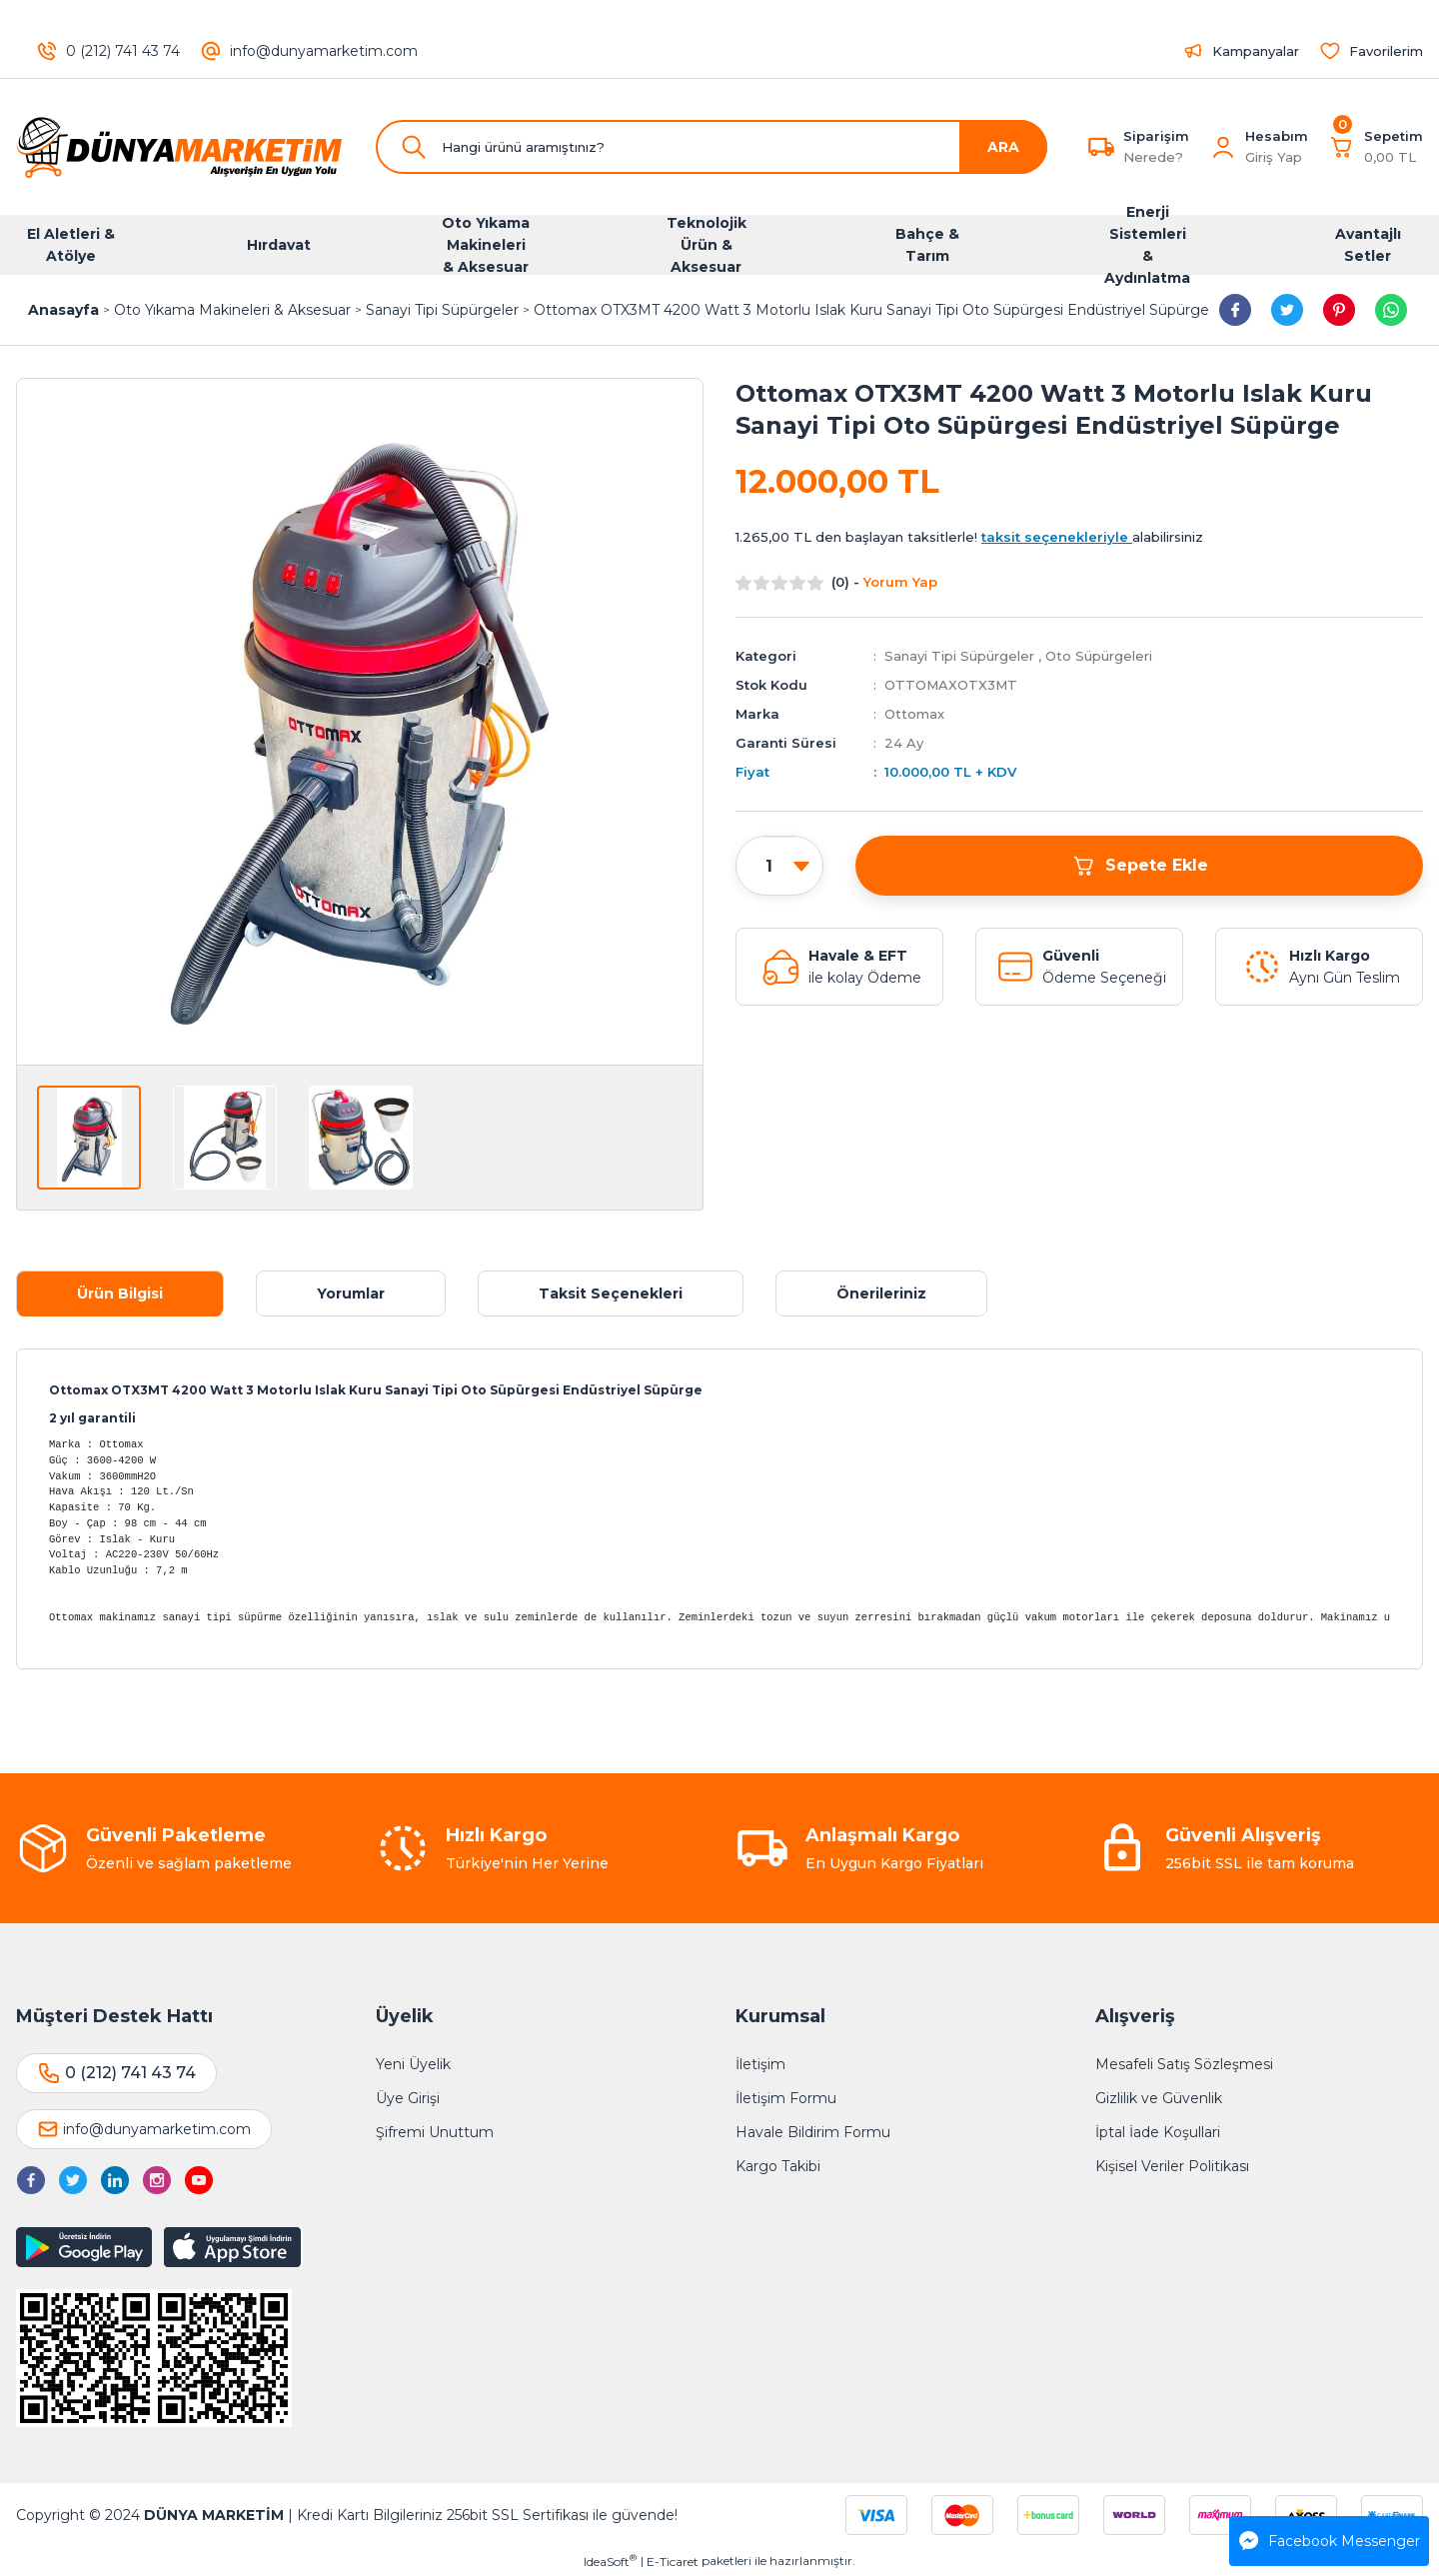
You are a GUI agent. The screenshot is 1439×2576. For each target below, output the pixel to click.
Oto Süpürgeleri (1098, 656)
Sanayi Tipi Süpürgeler (959, 656)
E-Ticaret (673, 2561)
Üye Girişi (408, 2098)
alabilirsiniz (1092, 537)
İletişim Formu (785, 2098)
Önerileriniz (881, 1293)
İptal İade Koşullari (1157, 2132)
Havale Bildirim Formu (812, 2132)
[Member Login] (1223, 147)
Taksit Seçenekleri (611, 1293)
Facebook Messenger (1329, 2541)
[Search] (711, 147)
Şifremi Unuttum (435, 2132)
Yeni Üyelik (413, 2064)
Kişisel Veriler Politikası (1172, 2166)
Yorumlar (351, 1293)
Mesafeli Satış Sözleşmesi (1184, 2064)
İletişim (760, 2064)
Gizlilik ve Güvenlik (1158, 2098)
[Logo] (180, 147)
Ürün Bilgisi (120, 1293)
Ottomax (914, 714)
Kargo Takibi (777, 2166)
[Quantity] (779, 867)
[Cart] (1375, 147)
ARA (1003, 147)
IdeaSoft (610, 2561)
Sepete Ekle (1139, 866)
